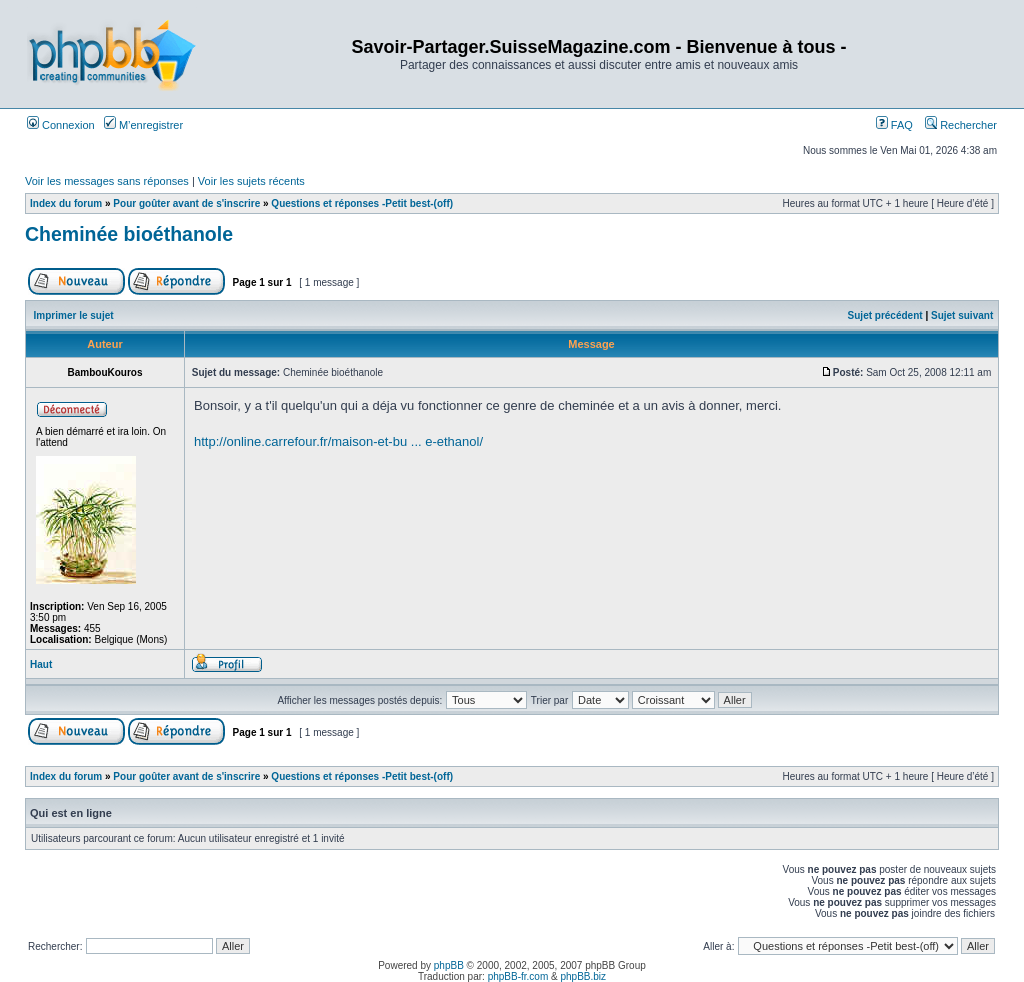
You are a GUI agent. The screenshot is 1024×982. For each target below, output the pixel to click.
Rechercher (961, 125)
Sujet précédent (885, 315)
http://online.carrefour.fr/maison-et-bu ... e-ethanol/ (338, 441)
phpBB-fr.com (518, 976)
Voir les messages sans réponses (107, 181)
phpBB (449, 965)
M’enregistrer (143, 125)
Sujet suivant (962, 315)
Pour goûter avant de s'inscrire (186, 203)
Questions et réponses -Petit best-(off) (362, 203)
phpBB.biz (583, 976)
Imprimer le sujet (74, 315)
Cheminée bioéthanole (129, 234)
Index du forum (66, 203)
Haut (41, 664)
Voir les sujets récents (251, 181)
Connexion (61, 125)
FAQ (894, 125)
